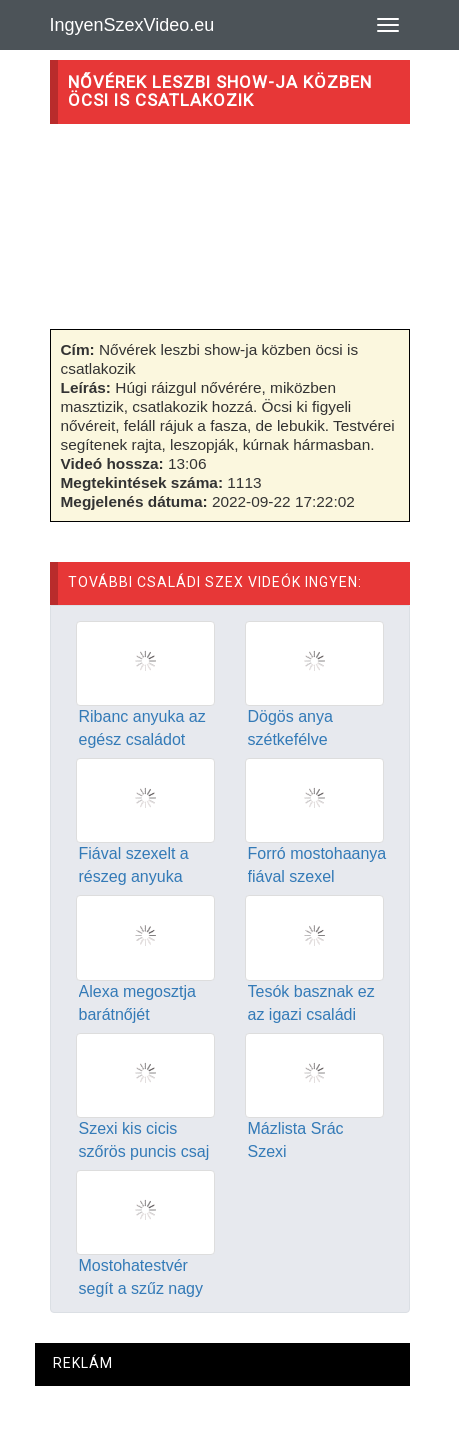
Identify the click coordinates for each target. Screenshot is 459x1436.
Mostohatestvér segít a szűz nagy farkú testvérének (141, 1288)
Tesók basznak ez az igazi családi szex (311, 1014)
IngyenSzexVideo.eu (132, 25)
